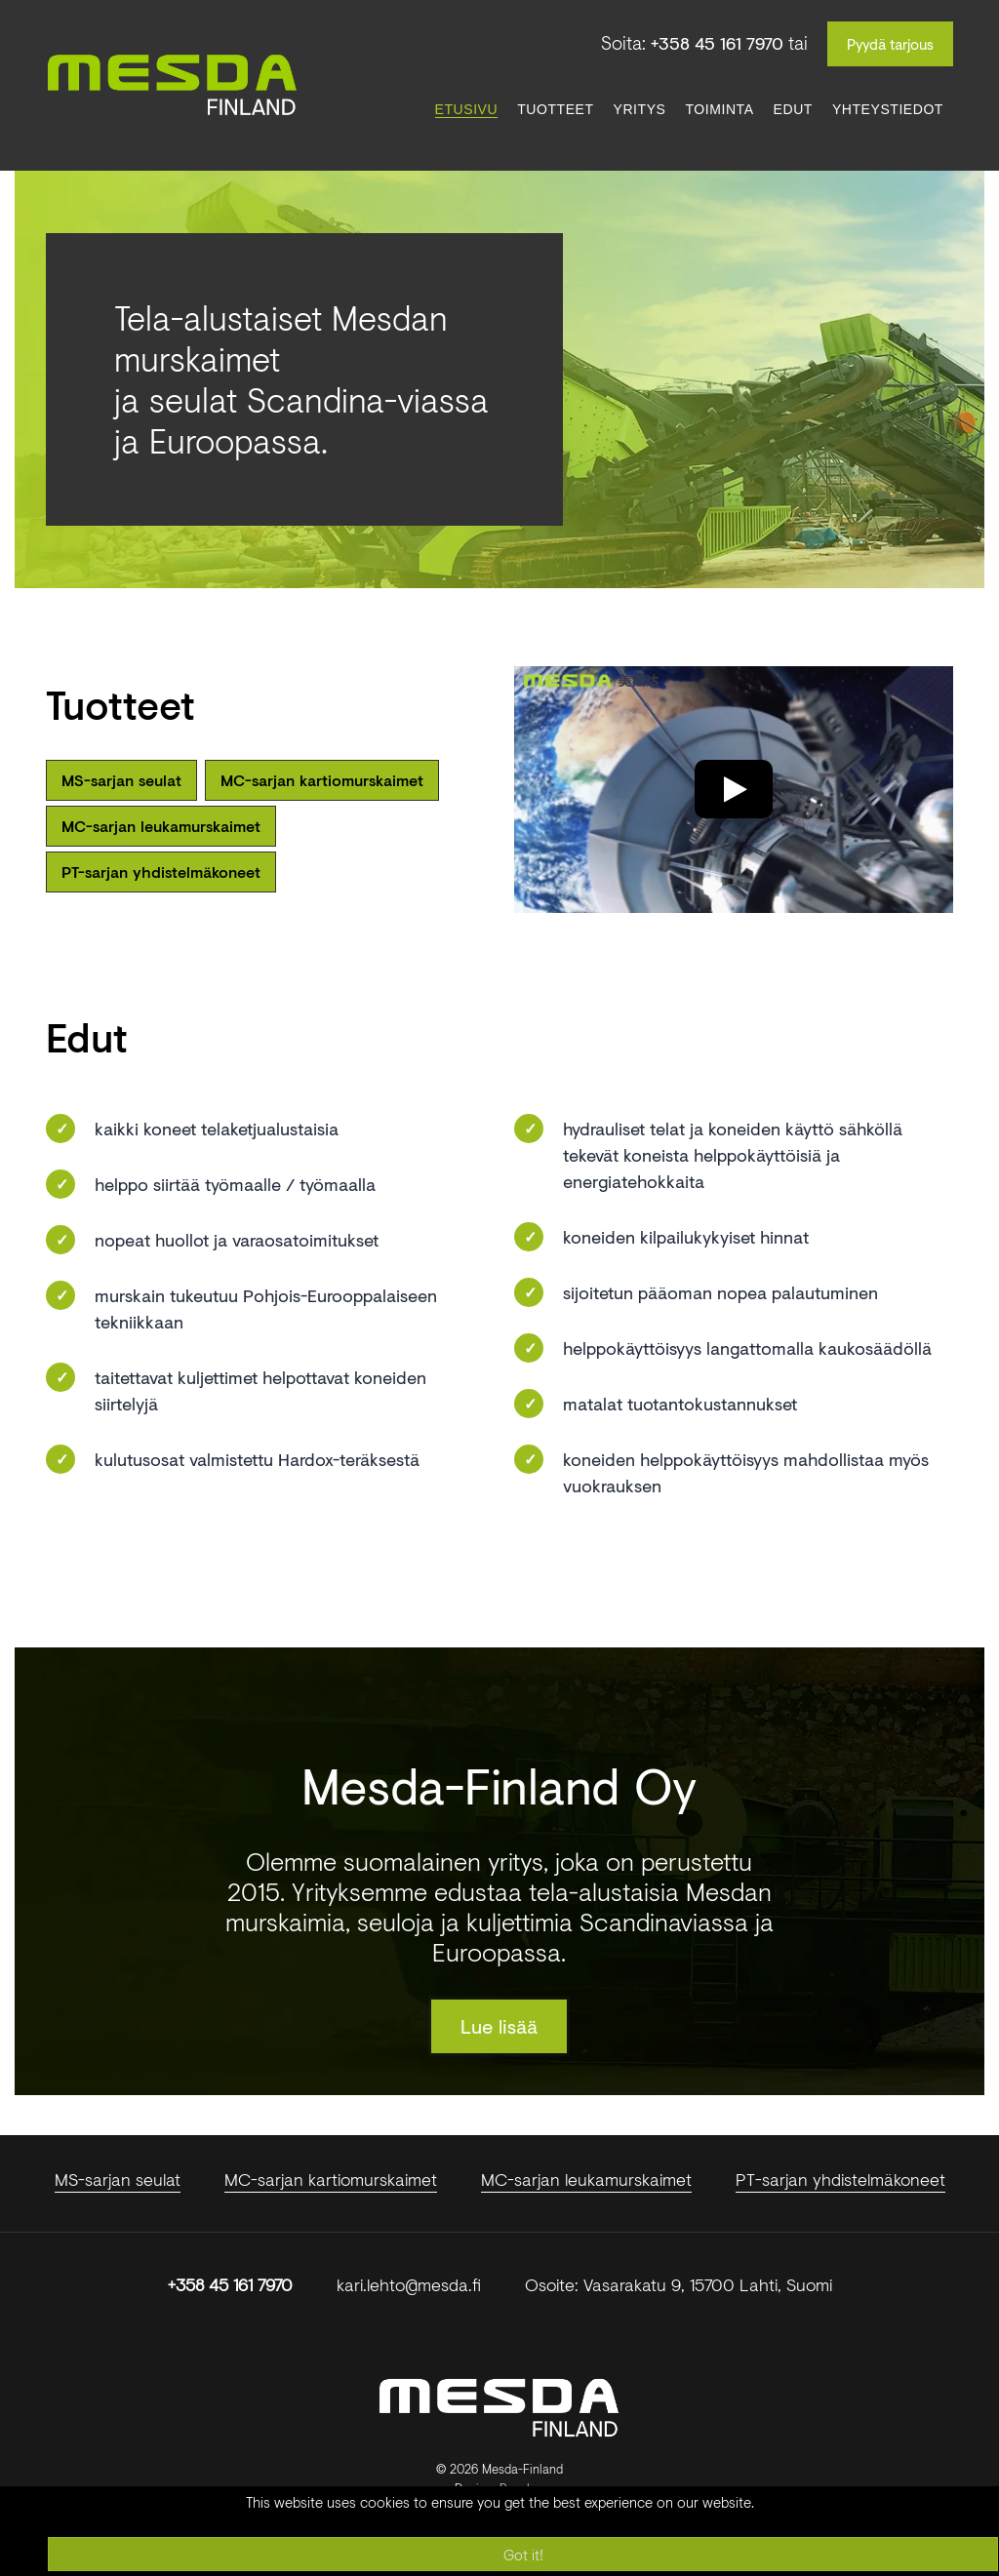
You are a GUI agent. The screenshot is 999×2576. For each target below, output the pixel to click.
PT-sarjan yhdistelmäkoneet (160, 871)
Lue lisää (499, 2026)
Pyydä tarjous (890, 44)
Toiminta (719, 109)
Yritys (640, 109)
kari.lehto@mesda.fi (409, 2284)
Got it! (523, 2554)
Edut (793, 109)
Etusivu (467, 109)
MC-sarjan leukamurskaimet (160, 825)
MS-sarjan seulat (121, 780)
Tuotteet (555, 109)
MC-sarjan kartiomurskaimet (321, 780)
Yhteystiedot (887, 109)
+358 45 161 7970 (717, 43)
